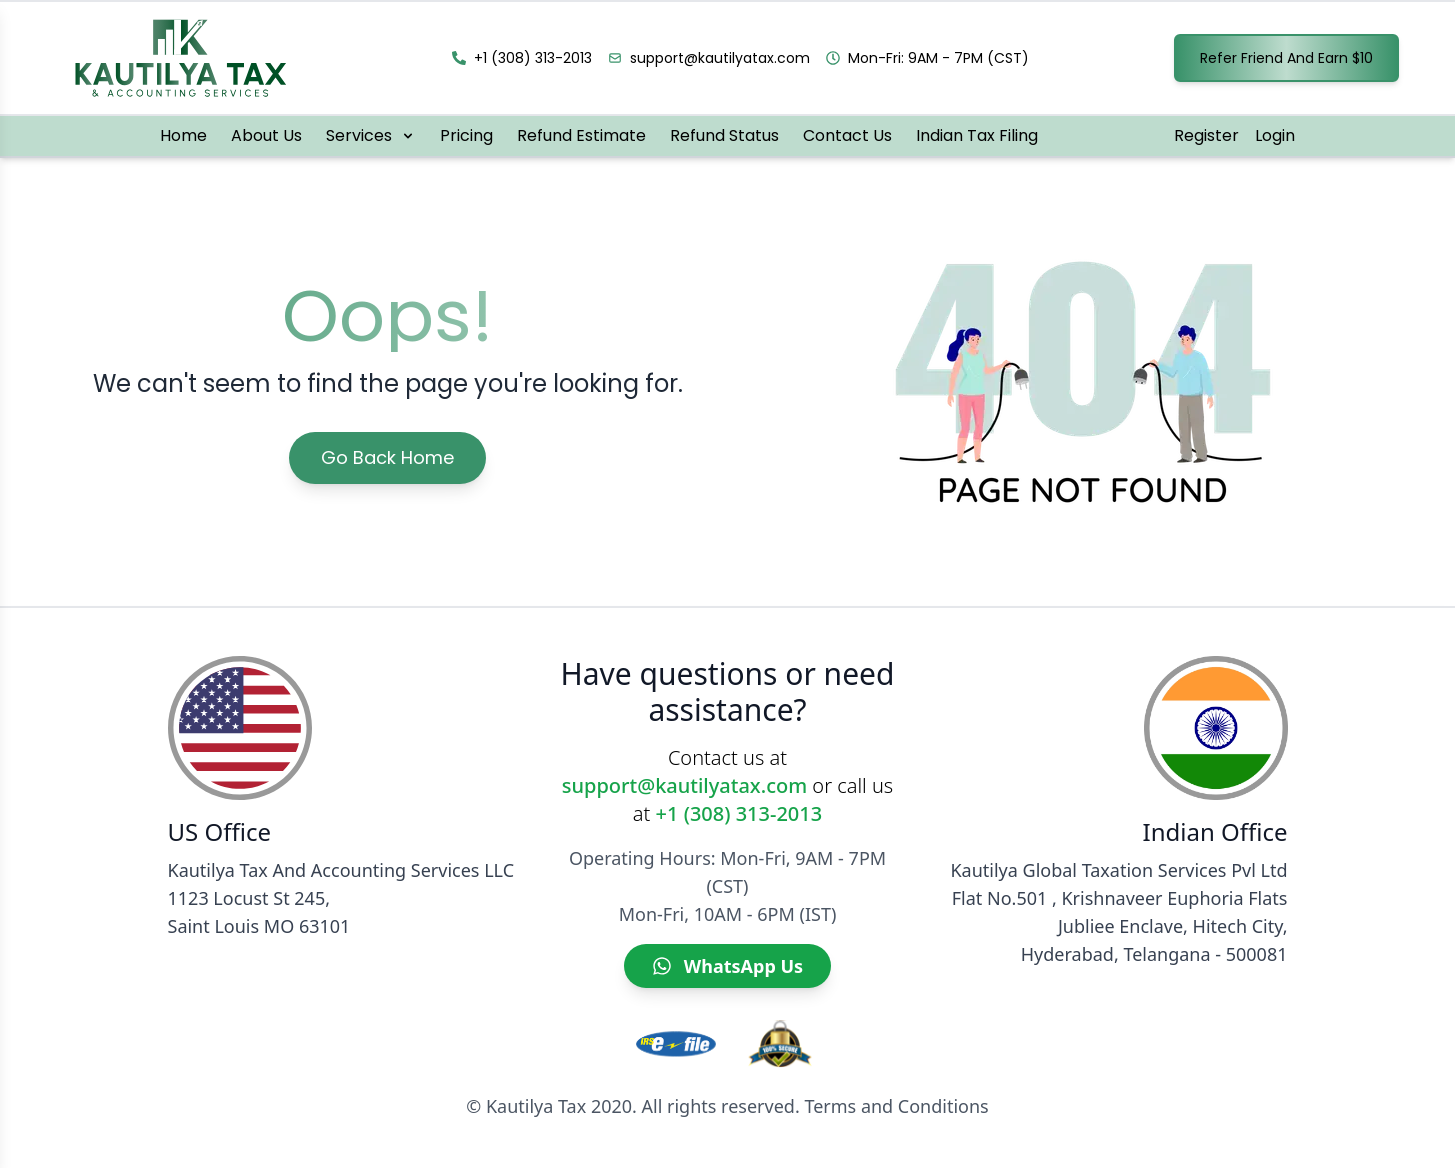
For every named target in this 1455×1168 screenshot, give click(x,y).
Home (183, 135)
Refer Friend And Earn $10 (1286, 58)
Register (1206, 135)
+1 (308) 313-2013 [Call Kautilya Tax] (739, 813)
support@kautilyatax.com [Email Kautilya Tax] (684, 785)
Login (1275, 135)
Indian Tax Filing (977, 135)
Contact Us (847, 135)
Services (371, 135)
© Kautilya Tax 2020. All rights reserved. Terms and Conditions (727, 1106)
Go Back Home (387, 457)
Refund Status (724, 135)
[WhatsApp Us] (727, 966)
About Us (266, 135)
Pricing (466, 135)
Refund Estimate (581, 135)
